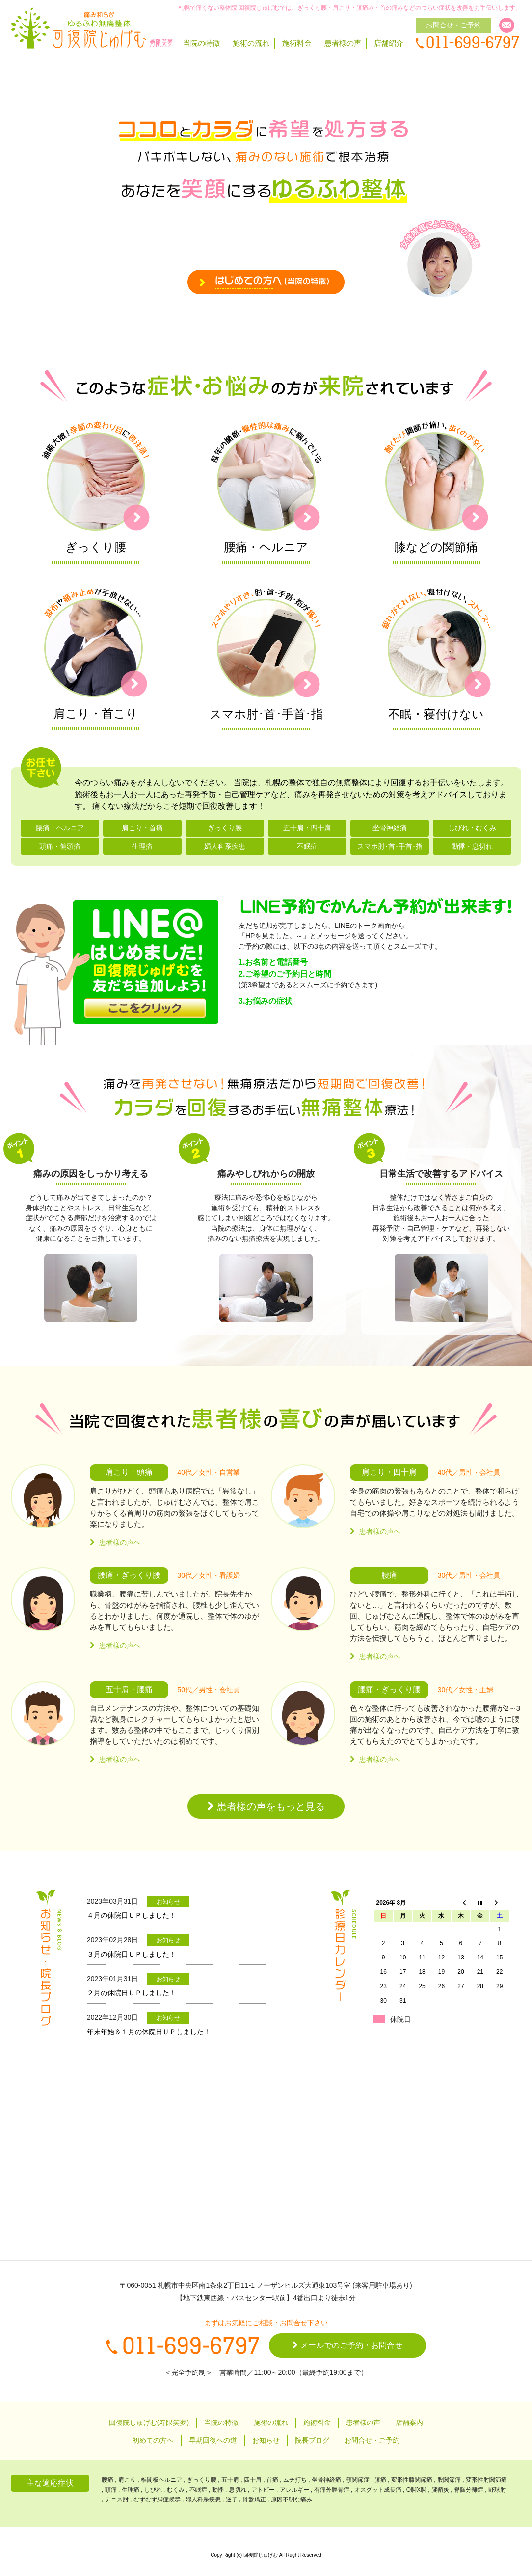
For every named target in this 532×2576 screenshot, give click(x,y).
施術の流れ (251, 43)
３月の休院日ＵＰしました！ (131, 1954)
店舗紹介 (388, 43)
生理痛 (142, 846)
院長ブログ (312, 2440)
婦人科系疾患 (224, 846)
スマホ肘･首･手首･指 (390, 846)
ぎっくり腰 (225, 828)
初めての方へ (153, 2440)
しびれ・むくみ (472, 828)
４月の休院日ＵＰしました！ (131, 1915)
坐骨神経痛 (389, 828)
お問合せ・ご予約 (372, 2440)
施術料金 (297, 43)
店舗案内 (409, 2422)
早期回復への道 (213, 2440)
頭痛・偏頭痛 (59, 846)
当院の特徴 (201, 43)
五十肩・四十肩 (307, 828)
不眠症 (307, 846)
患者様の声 (342, 43)
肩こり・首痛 (142, 828)
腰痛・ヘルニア (60, 828)
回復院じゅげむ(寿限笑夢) (149, 2422)
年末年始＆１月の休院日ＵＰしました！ (149, 2031)
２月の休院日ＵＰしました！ (131, 1993)
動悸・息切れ (472, 846)
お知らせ (266, 2440)
